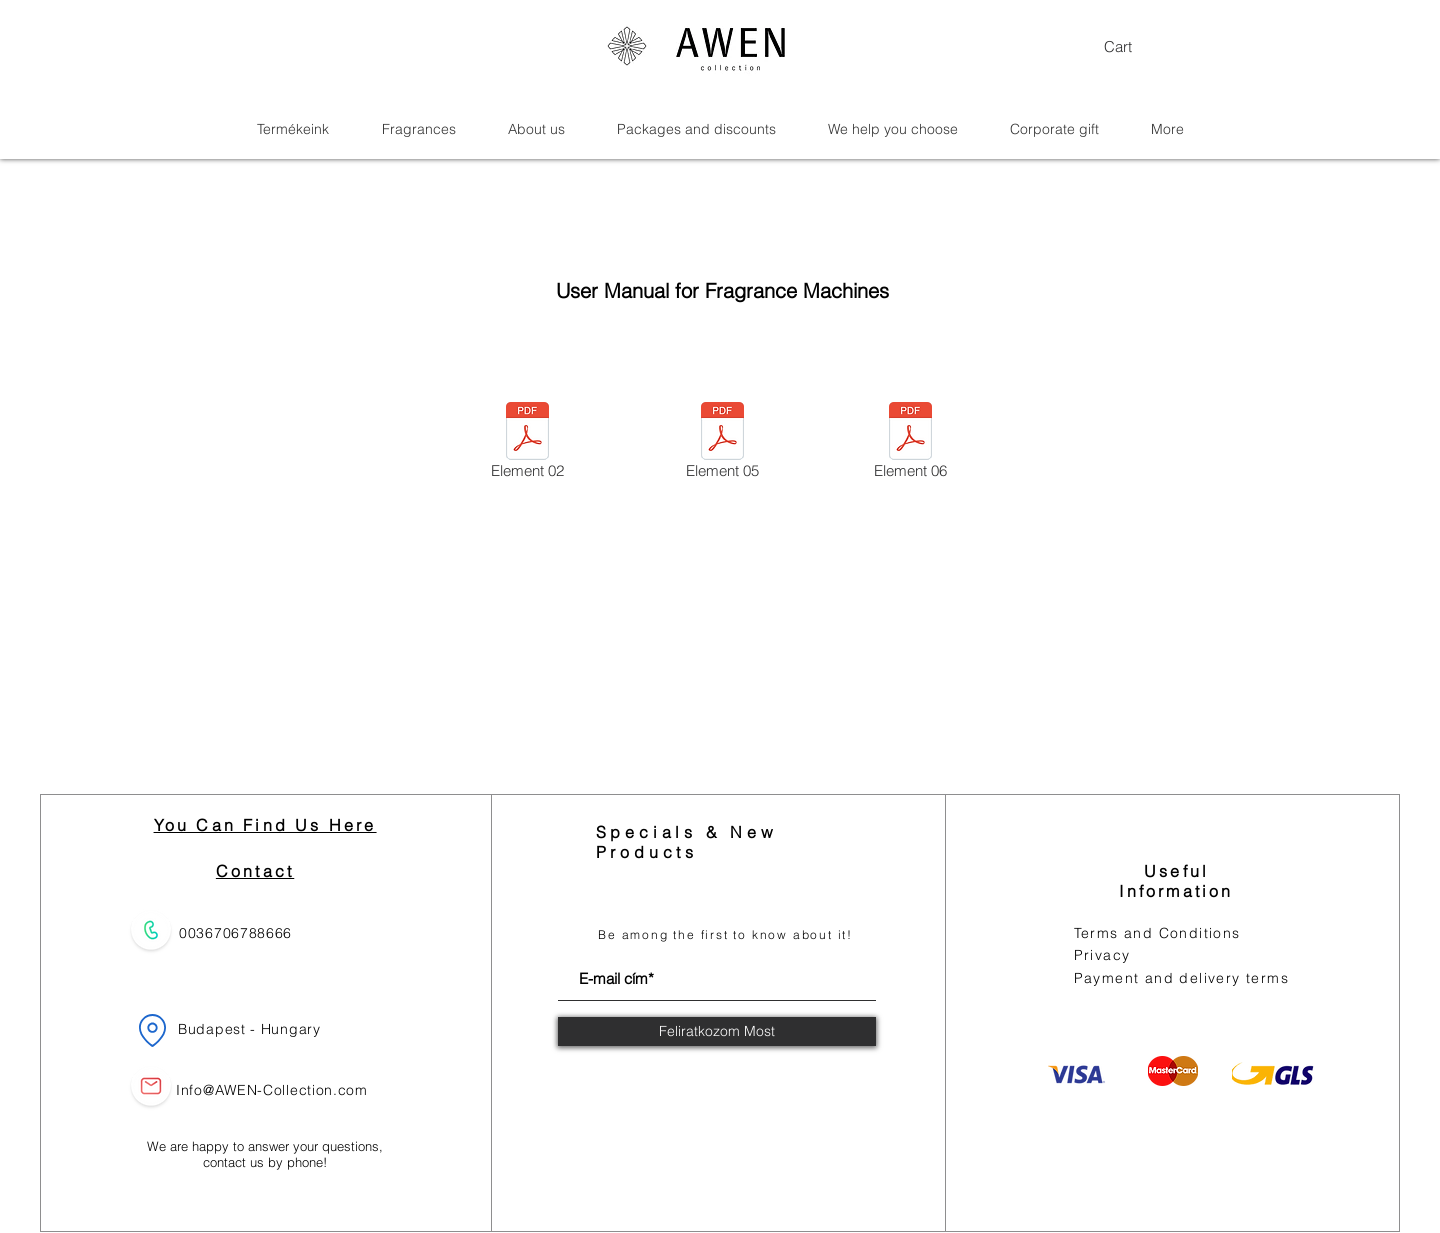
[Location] (152, 1030)
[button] (1141, 47)
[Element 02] (527, 444)
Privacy (1102, 955)
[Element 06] (910, 444)
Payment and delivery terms (1181, 978)
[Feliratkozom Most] (717, 1031)
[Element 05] (722, 444)
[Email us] (151, 1085)
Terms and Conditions (1157, 933)
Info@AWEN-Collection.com (272, 1090)
